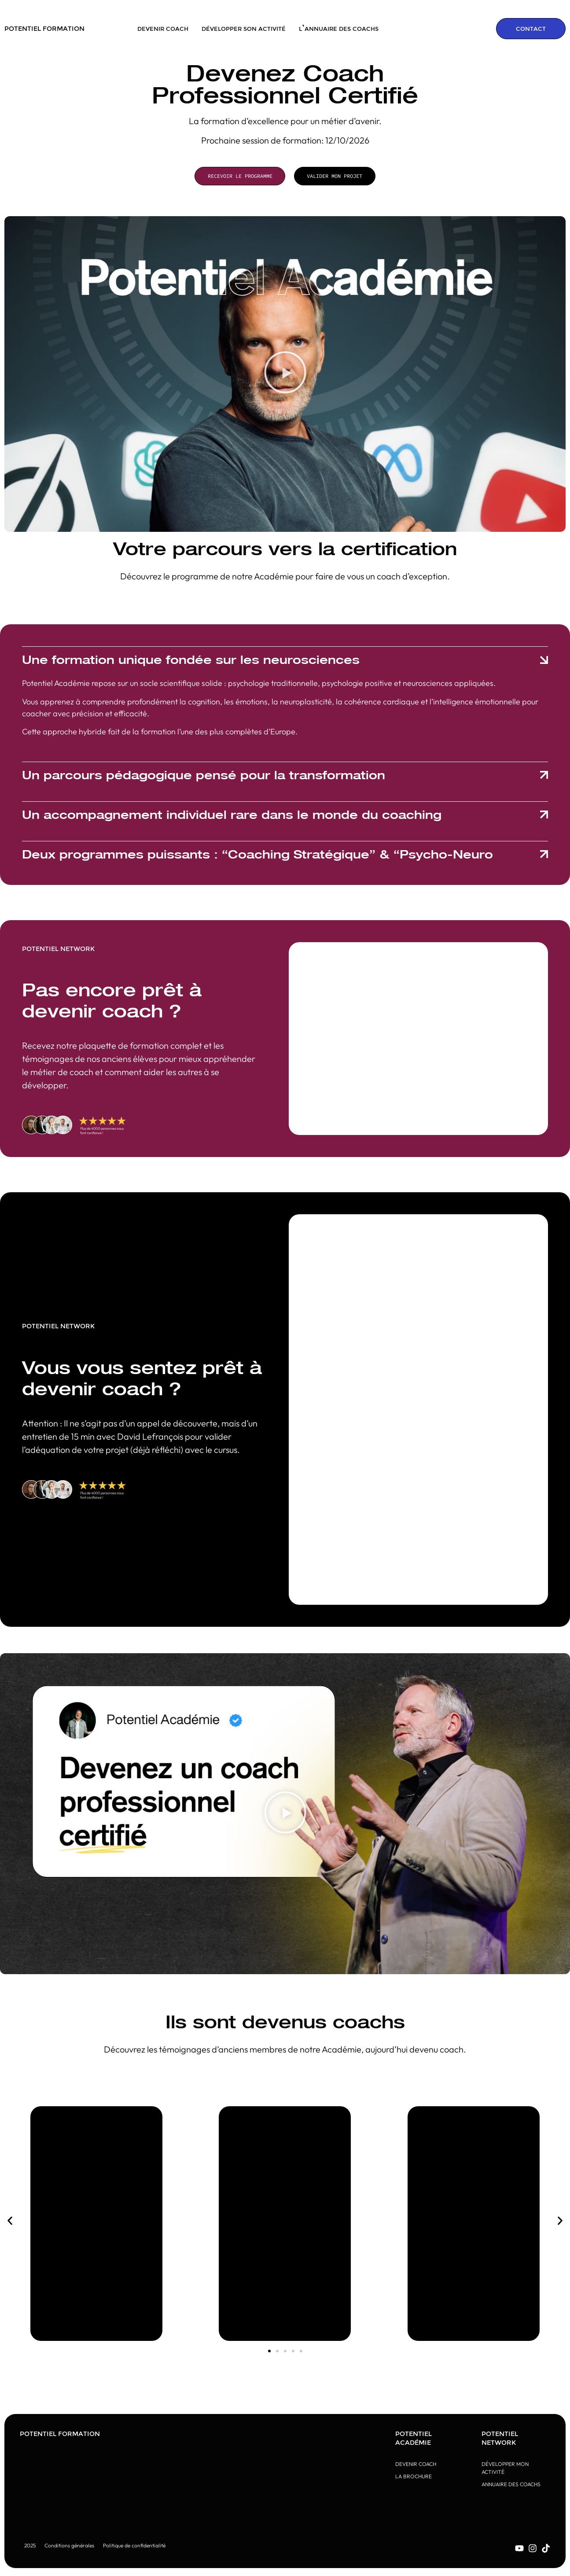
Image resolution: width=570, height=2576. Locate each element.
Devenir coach (162, 28)
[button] (285, 377)
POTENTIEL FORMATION (44, 28)
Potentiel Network (500, 2441)
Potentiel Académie (413, 2441)
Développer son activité (244, 28)
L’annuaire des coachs (339, 28)
